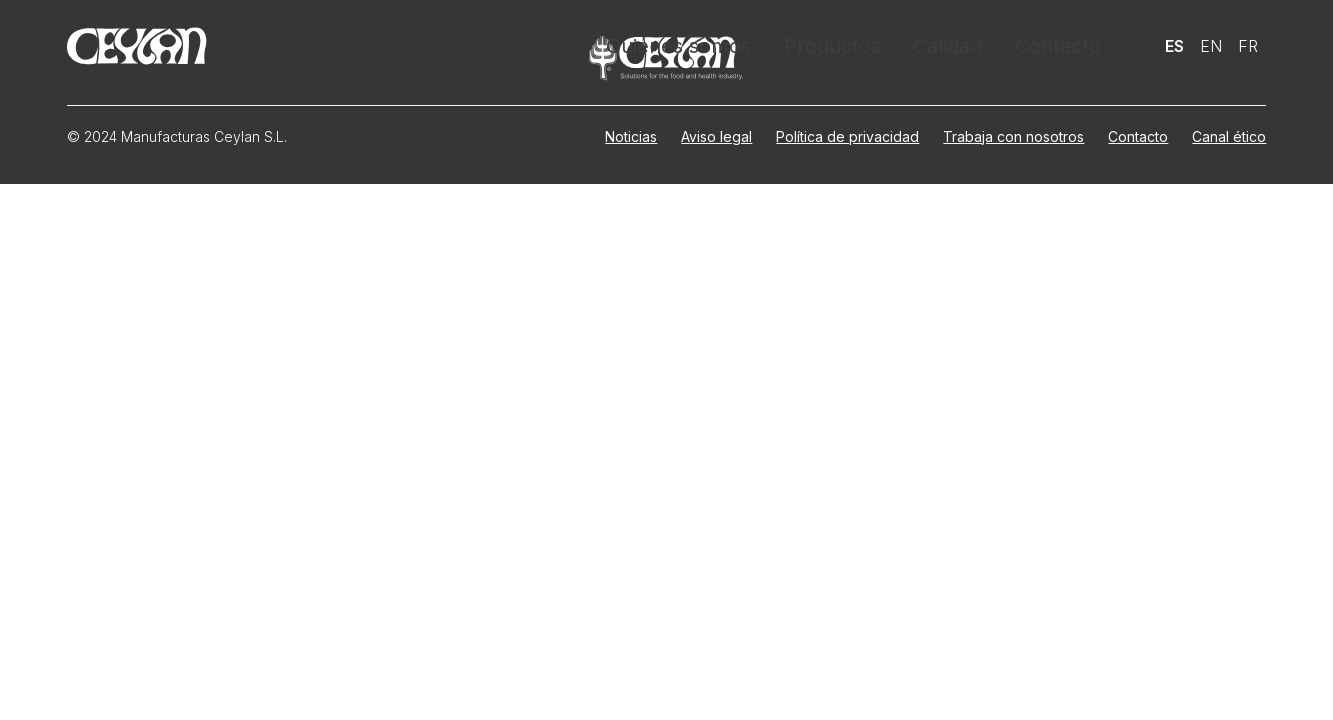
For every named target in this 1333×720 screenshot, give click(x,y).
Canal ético (1229, 136)
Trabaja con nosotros (1013, 136)
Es (1174, 45)
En (1211, 45)
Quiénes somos (689, 45)
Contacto (1058, 45)
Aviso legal (716, 136)
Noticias (631, 136)
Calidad (949, 45)
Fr (1248, 45)
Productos (834, 45)
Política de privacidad (847, 136)
